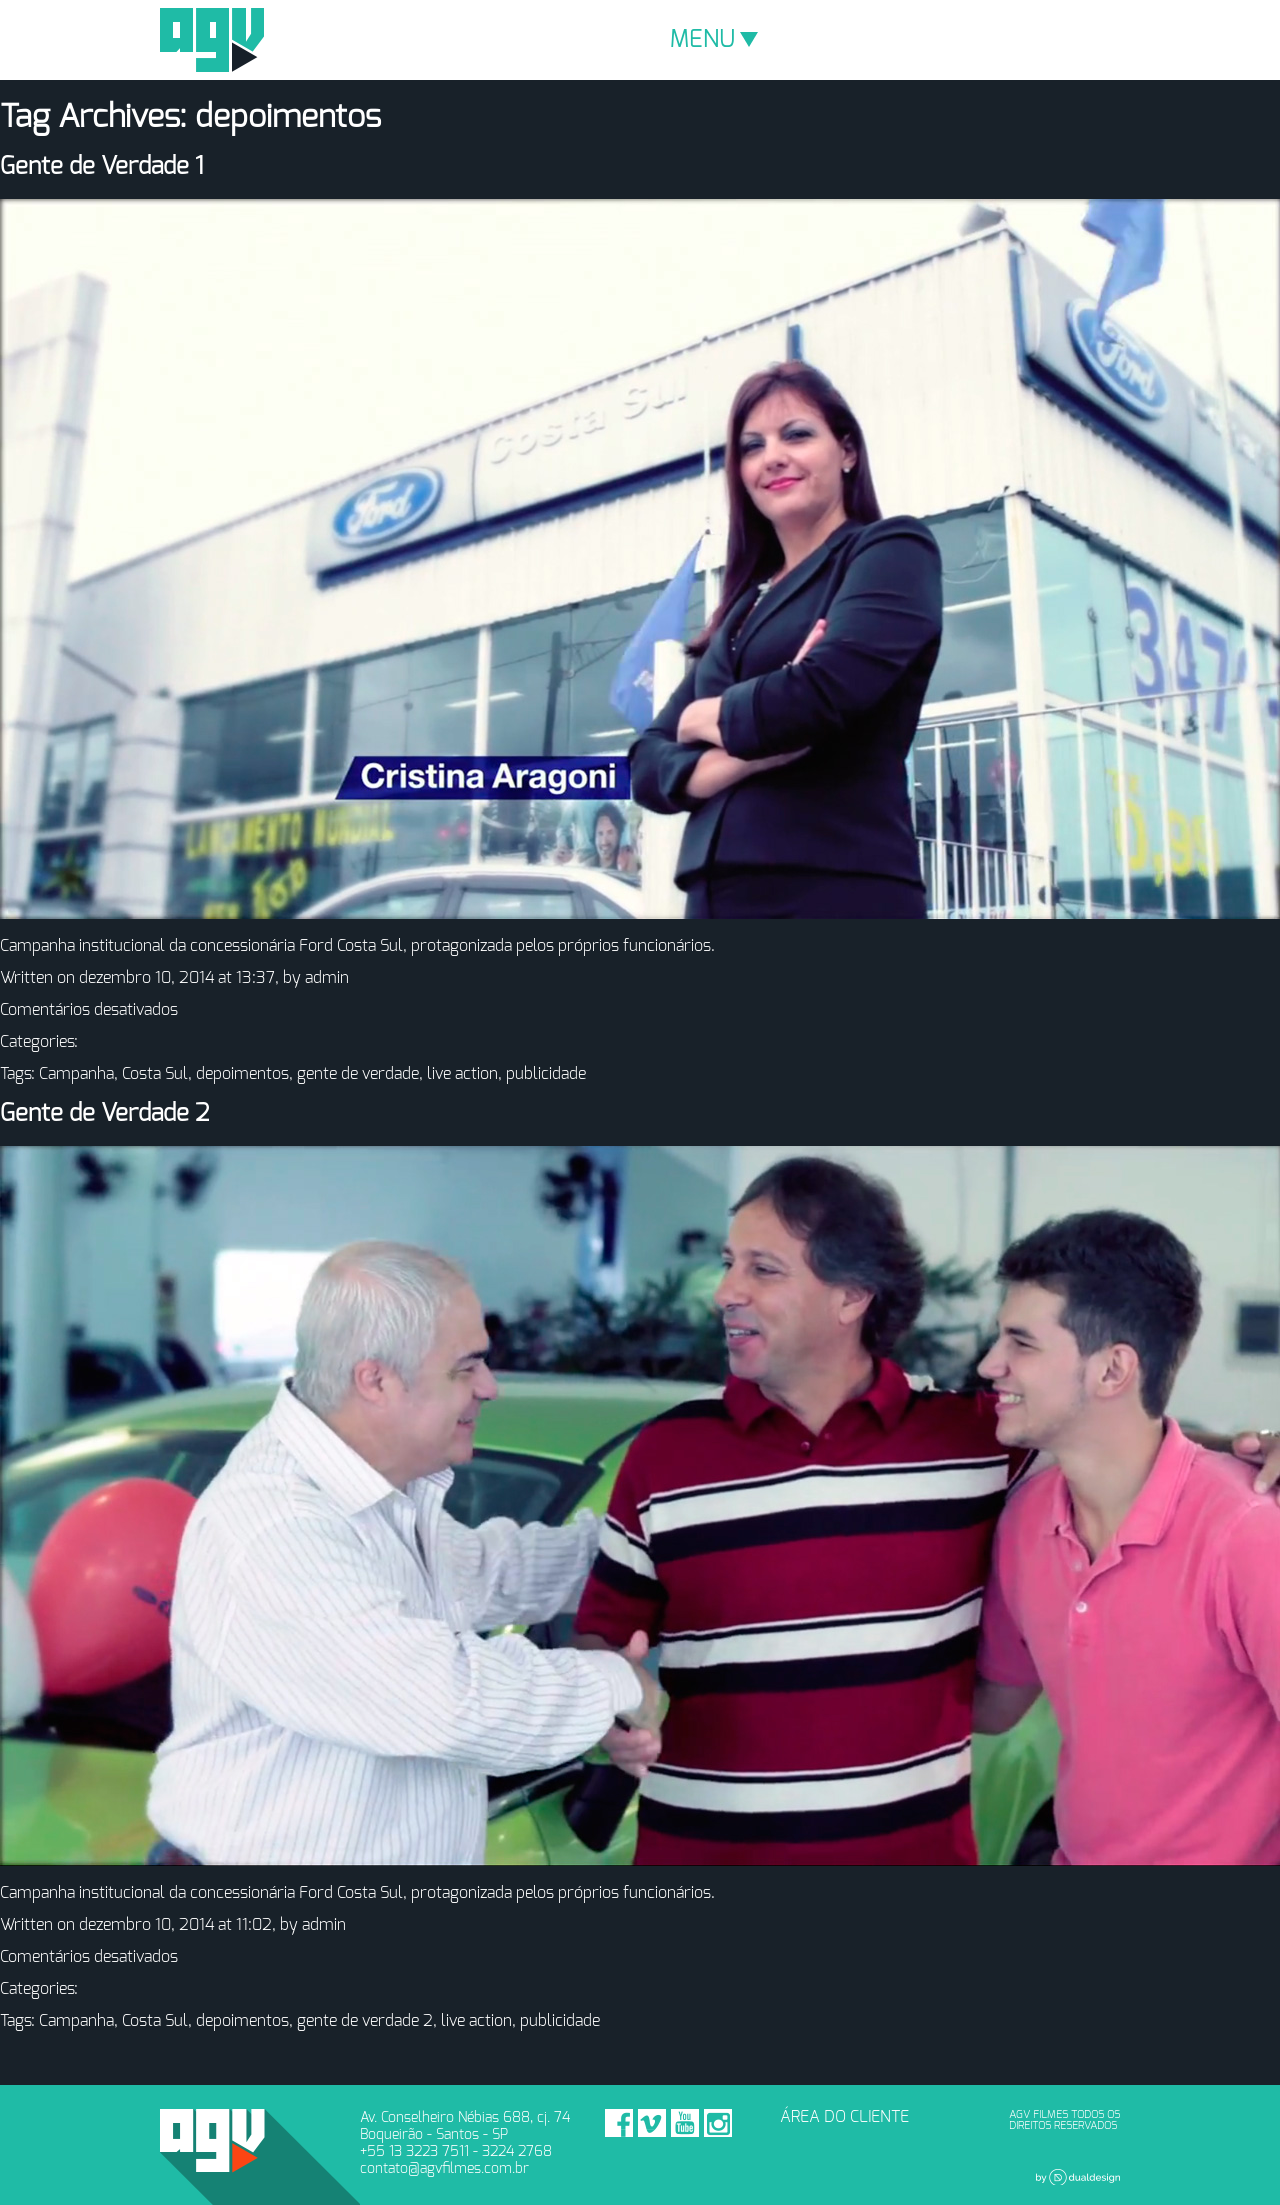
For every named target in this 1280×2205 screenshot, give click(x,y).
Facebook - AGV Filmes (619, 2123)
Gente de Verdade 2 (104, 1114)
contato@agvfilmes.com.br (444, 2168)
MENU (714, 40)
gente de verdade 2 (365, 2021)
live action (462, 1074)
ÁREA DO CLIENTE (844, 2117)
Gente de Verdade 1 (102, 167)
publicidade (546, 1074)
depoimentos (242, 1074)
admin (327, 978)
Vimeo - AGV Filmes (652, 2123)
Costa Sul (155, 1074)
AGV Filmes (212, 40)
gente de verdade (358, 1074)
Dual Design (1078, 2177)
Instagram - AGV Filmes (718, 2123)
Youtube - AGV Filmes (685, 2123)
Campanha (76, 1074)
